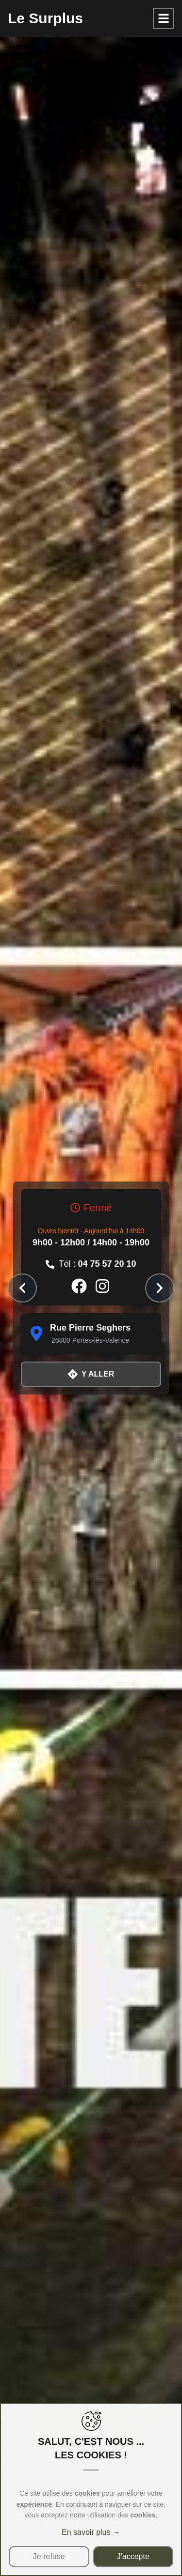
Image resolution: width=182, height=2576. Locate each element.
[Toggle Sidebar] (163, 18)
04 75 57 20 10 (107, 1264)
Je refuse (49, 2556)
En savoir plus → (91, 2532)
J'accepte (133, 2556)
